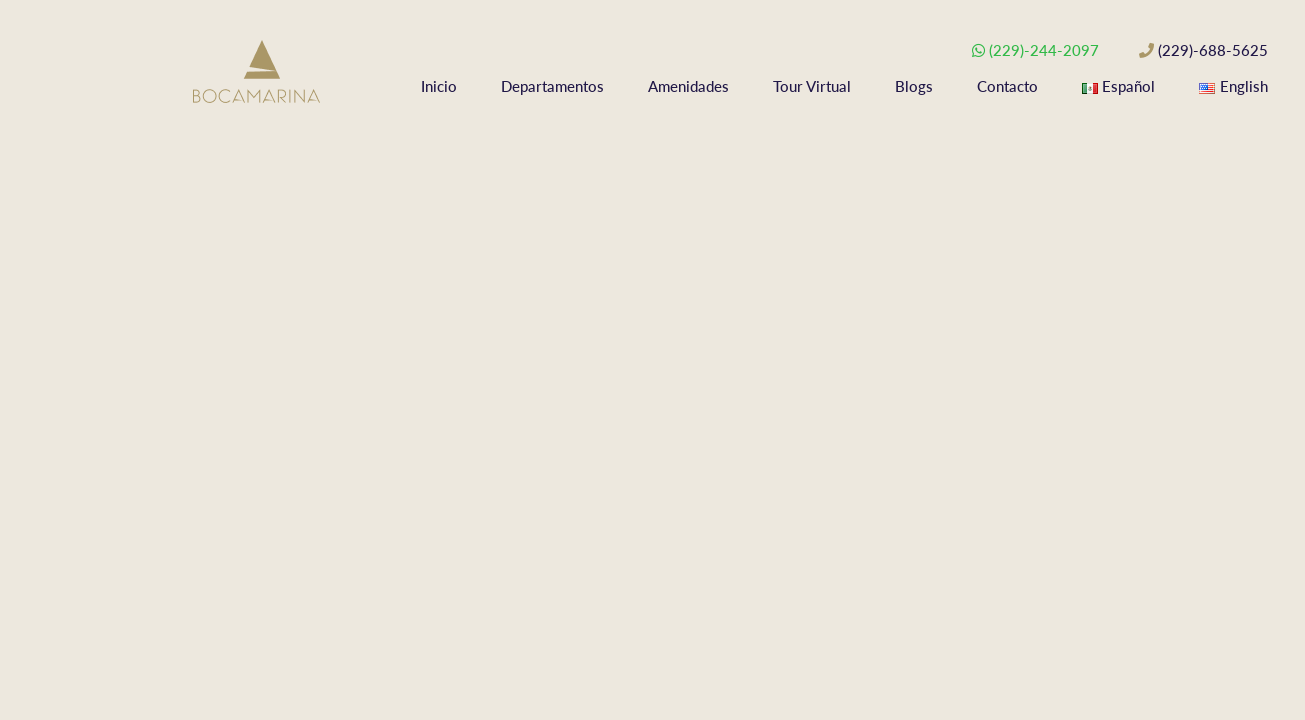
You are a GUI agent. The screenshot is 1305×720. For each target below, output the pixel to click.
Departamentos (552, 86)
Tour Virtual (812, 86)
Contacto (1007, 86)
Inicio (439, 86)
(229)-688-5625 (1213, 50)
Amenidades (688, 86)
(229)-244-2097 (1044, 50)
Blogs (914, 86)
